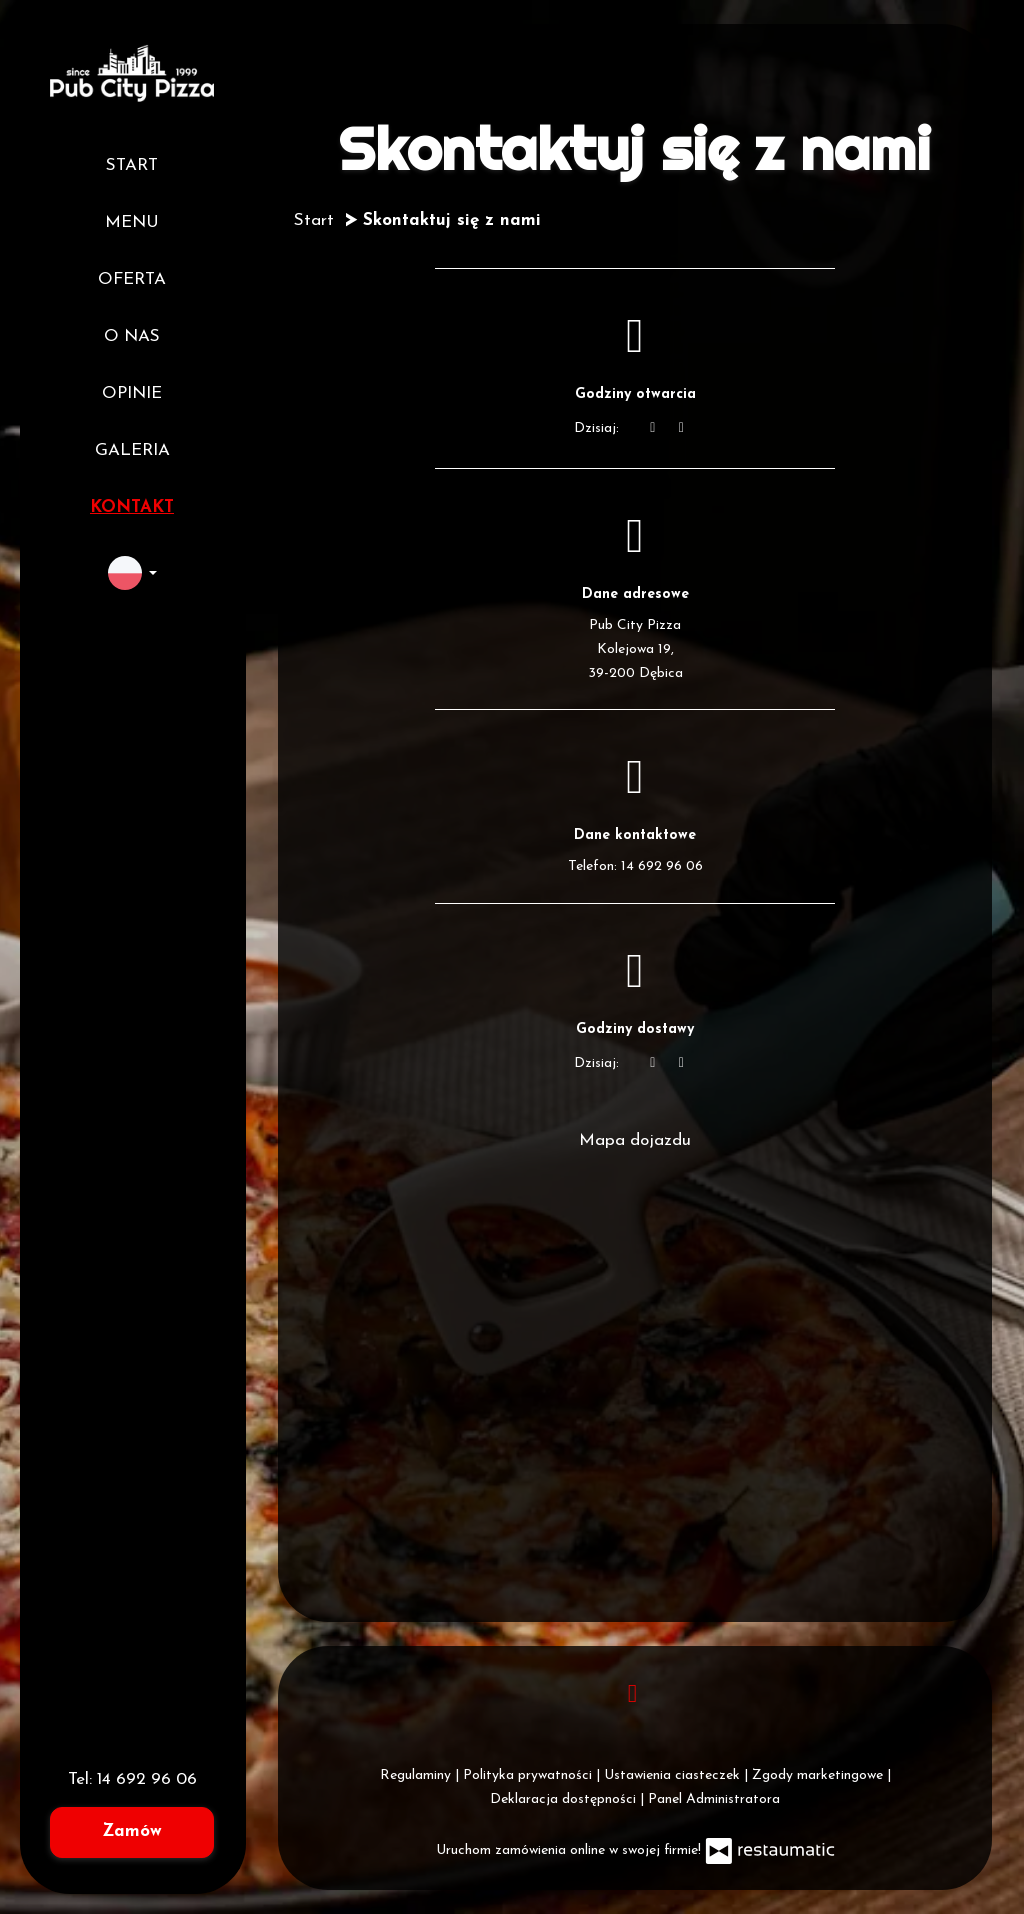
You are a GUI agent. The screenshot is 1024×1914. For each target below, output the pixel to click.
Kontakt (132, 507)
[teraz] (653, 429)
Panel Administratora (714, 1799)
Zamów (132, 1831)
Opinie (132, 393)
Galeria (132, 450)
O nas (132, 336)
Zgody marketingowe (819, 1775)
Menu (132, 222)
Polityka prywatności (529, 1775)
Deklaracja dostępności (565, 1799)
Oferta (132, 279)
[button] (132, 573)
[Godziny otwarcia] (682, 429)
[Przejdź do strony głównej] (132, 73)
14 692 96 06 (147, 1779)
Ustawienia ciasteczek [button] (674, 1775)
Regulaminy (417, 1775)
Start (132, 165)
